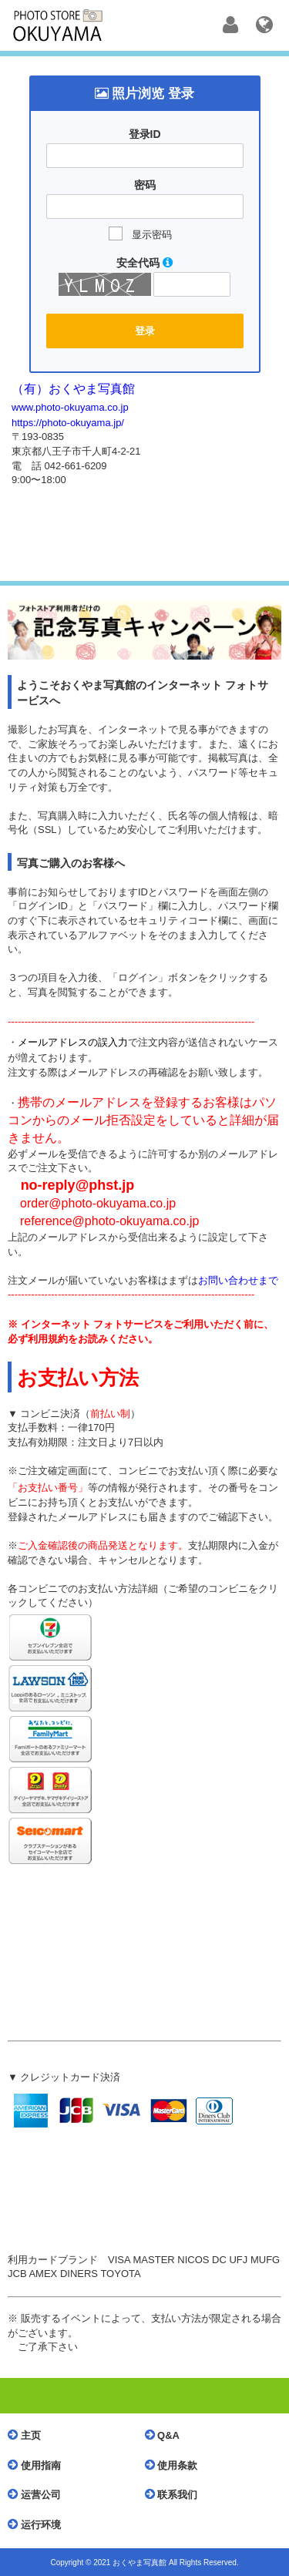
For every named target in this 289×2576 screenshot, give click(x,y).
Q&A (166, 2435)
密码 (145, 185)
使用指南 (38, 2465)
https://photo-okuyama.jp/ (68, 422)
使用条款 (175, 2465)
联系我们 (175, 2494)
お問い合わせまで (238, 1280)
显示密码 (152, 234)
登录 (145, 331)
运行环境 (38, 2524)
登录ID (145, 134)
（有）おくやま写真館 (73, 388)
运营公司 (38, 2494)
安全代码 (144, 263)
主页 (28, 2435)
